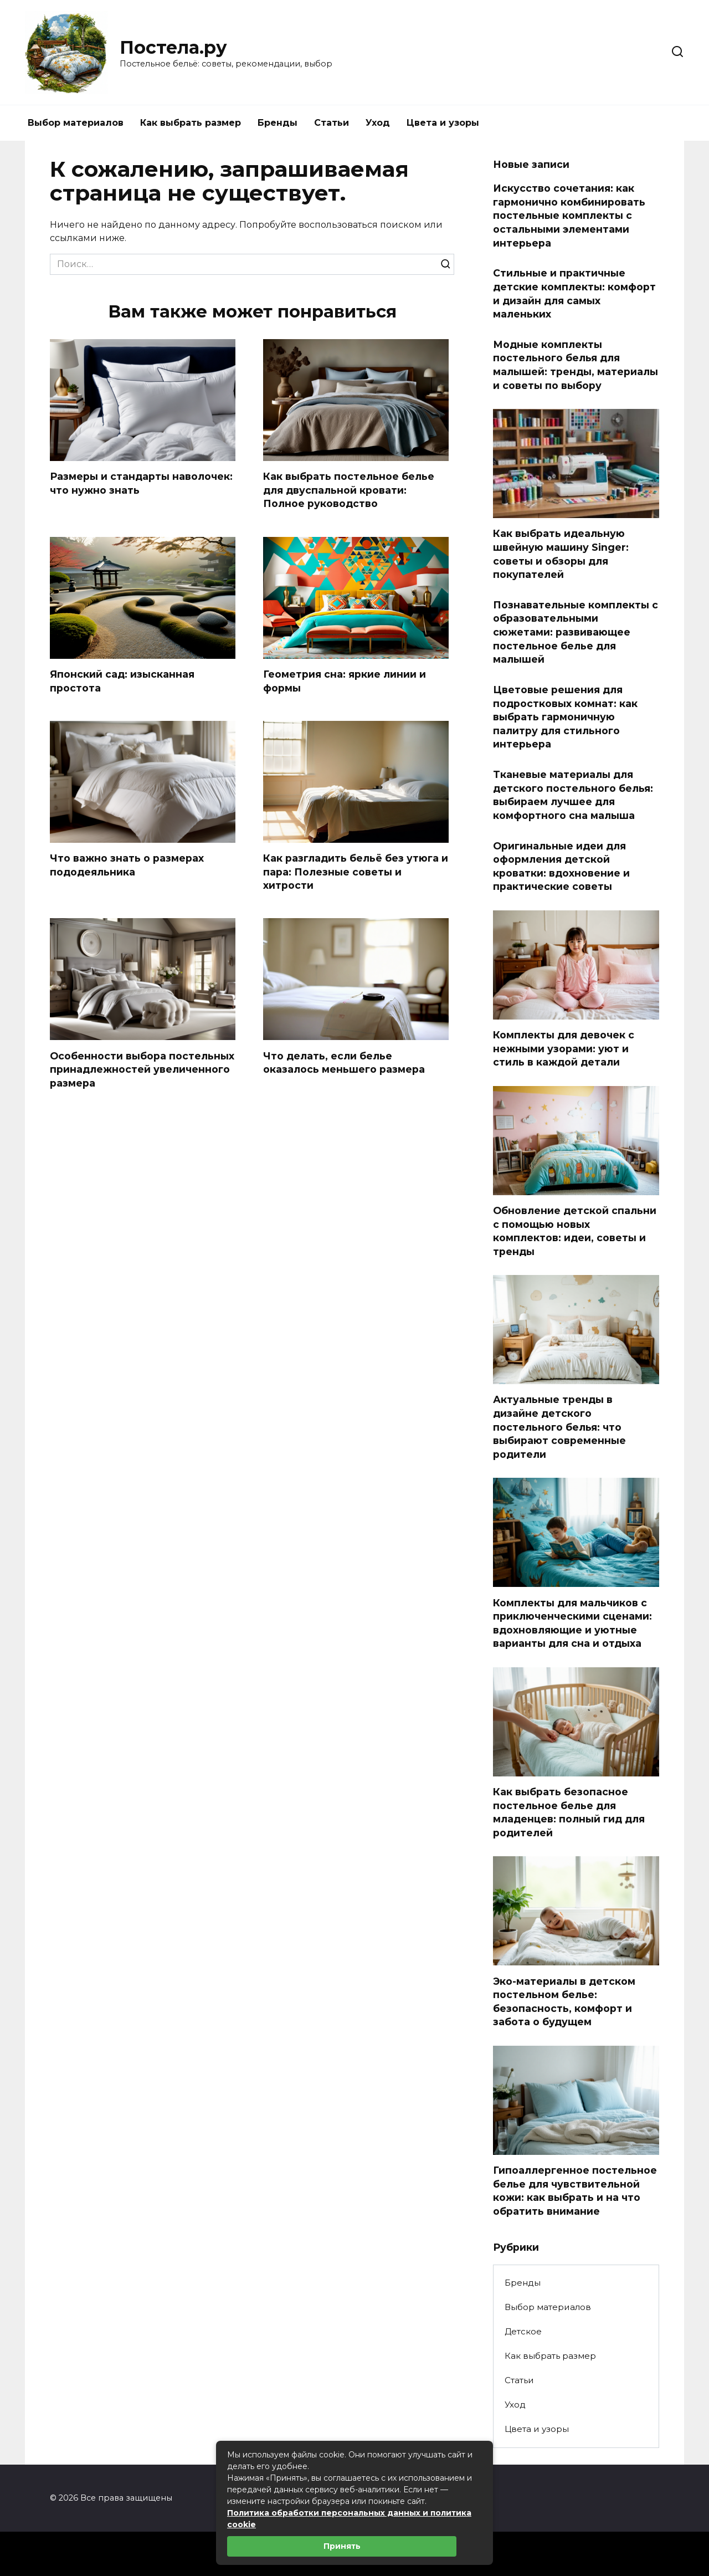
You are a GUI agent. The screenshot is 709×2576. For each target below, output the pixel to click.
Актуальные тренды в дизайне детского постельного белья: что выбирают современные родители (559, 1427)
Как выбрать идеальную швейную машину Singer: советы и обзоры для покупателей (561, 554)
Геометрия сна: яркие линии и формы (344, 681)
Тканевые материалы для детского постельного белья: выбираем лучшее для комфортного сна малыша (573, 795)
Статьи (331, 122)
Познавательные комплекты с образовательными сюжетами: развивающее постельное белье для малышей (575, 632)
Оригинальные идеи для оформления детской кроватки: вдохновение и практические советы (561, 865)
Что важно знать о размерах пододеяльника (127, 865)
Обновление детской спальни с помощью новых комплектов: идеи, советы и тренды (574, 1231)
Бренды (277, 122)
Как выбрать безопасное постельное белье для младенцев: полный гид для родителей (569, 1812)
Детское (523, 2331)
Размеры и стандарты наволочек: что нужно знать (141, 483)
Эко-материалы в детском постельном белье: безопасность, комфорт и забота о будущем (564, 2001)
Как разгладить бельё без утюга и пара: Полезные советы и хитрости (355, 871)
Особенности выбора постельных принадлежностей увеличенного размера (142, 1069)
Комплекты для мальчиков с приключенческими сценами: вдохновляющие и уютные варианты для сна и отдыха (572, 1622)
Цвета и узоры (443, 122)
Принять (342, 2546)
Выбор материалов (76, 122)
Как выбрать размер (190, 122)
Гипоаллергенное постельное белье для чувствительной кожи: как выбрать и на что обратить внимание (575, 2190)
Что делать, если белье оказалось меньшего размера (344, 1063)
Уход (378, 122)
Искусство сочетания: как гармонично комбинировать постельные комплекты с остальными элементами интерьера (569, 215)
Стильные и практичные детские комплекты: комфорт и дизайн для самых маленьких (574, 293)
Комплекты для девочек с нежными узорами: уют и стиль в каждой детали (563, 1048)
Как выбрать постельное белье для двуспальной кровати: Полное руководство (348, 489)
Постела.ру (173, 47)
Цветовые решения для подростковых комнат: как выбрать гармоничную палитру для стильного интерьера (565, 717)
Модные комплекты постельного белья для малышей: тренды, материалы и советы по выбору (575, 365)
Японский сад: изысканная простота (122, 681)
